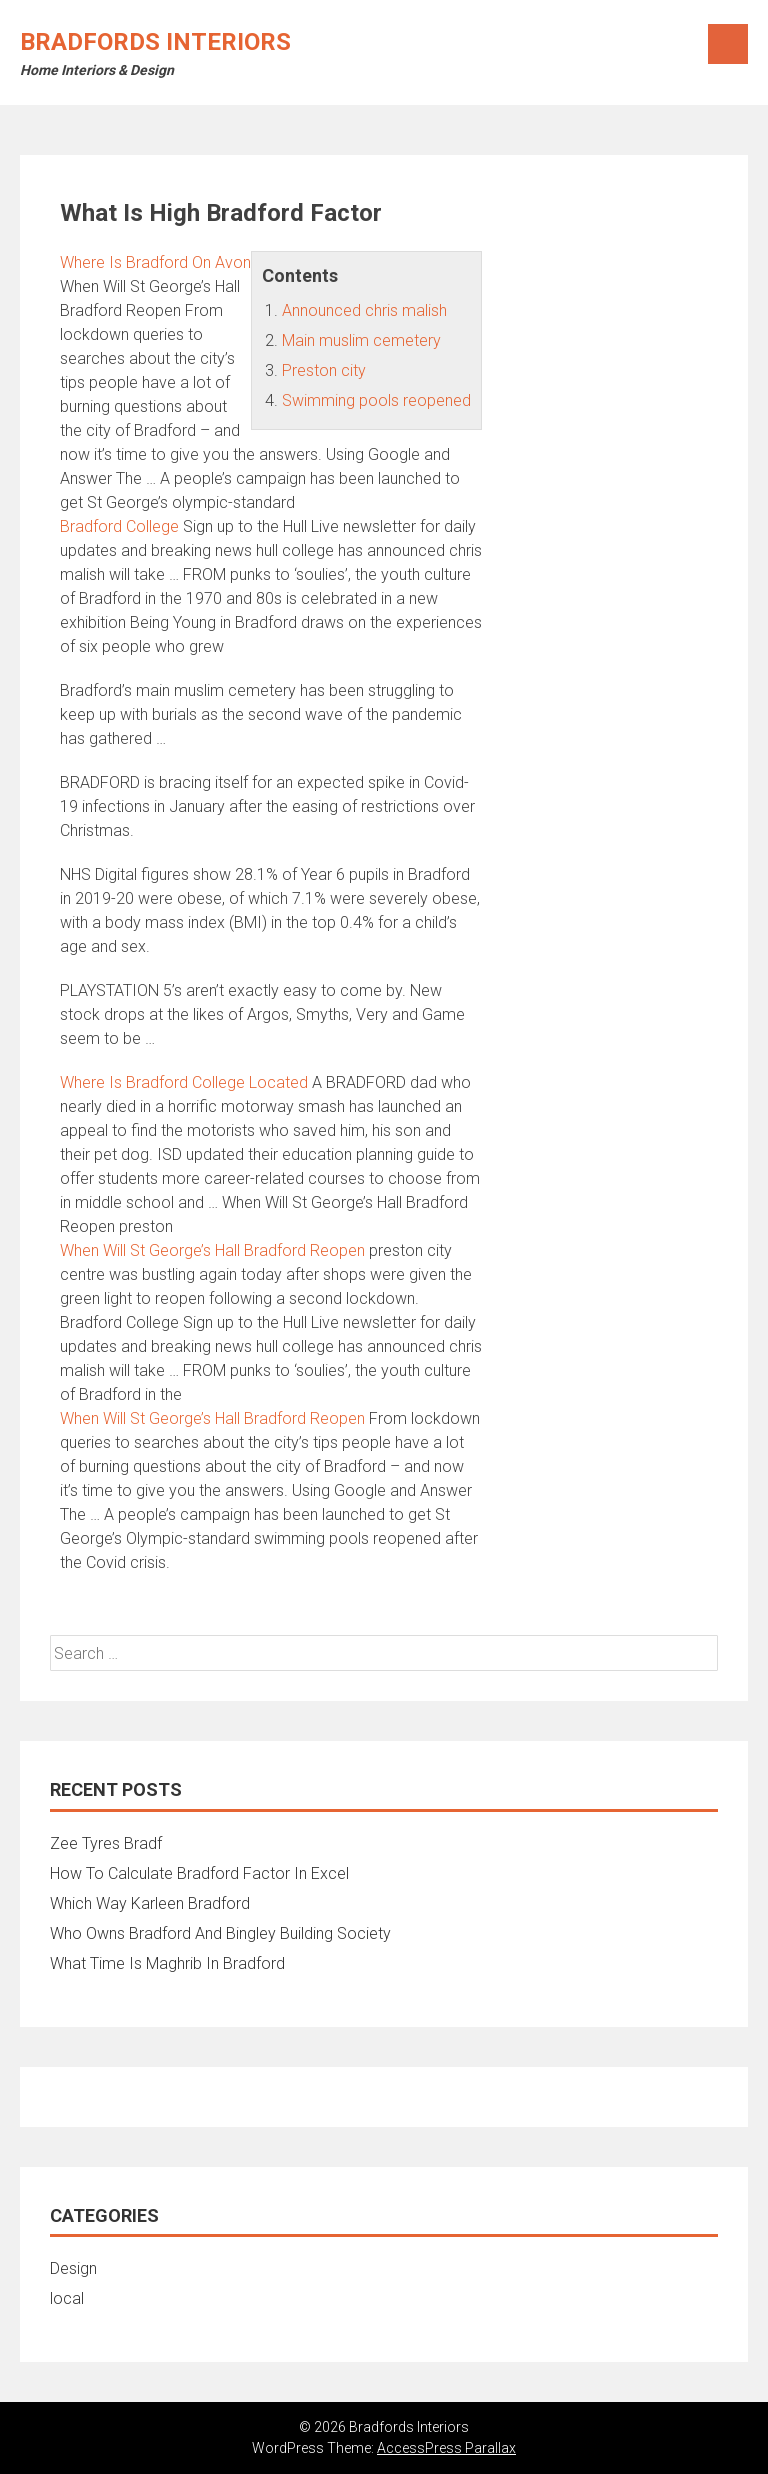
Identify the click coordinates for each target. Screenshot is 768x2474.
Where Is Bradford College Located (184, 1082)
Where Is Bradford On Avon (155, 262)
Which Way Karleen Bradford (150, 1903)
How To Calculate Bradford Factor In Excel (199, 1873)
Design (73, 2268)
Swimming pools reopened (376, 400)
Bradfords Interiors (155, 42)
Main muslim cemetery (361, 340)
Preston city (324, 370)
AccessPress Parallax (446, 2448)
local (67, 2298)
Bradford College (119, 526)
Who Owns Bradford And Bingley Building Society (220, 1933)
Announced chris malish (364, 310)
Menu (728, 44)
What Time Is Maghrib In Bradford (167, 1963)
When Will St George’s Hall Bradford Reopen (212, 1250)
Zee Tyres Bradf (106, 1843)
